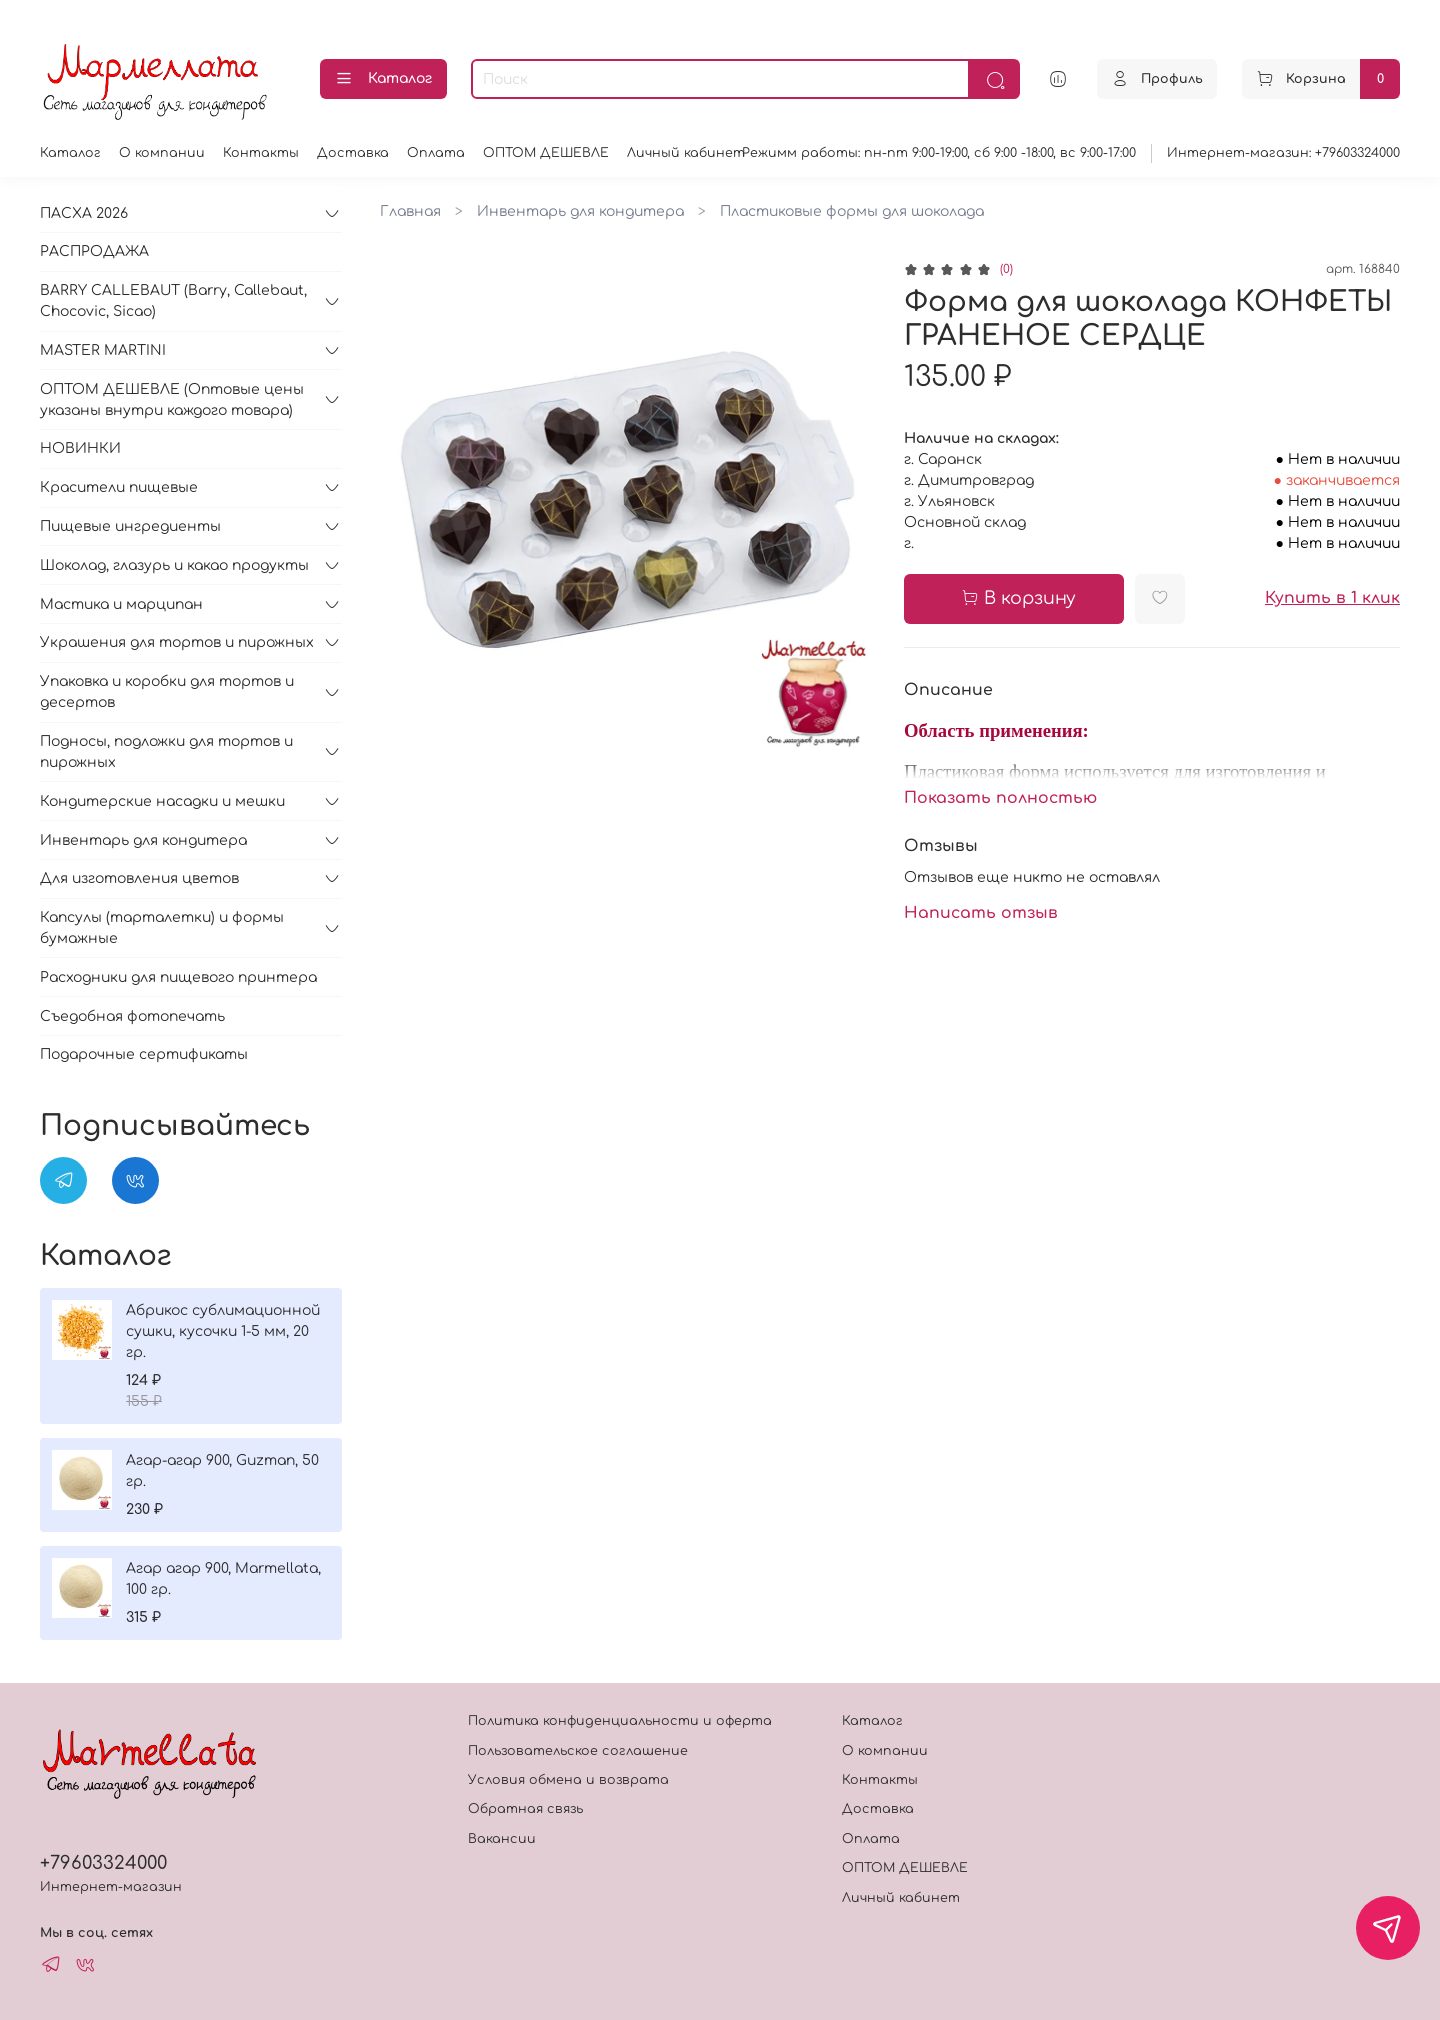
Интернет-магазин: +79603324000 (1283, 153)
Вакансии (502, 1839)
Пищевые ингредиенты (130, 526)
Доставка (353, 153)
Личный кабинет (686, 153)
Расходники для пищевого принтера (178, 977)
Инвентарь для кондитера (580, 211)
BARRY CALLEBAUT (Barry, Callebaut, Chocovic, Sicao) (173, 301)
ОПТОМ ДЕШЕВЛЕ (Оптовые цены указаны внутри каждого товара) (172, 400)
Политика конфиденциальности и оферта (620, 1721)
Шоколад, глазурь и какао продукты (174, 565)
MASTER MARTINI (103, 350)
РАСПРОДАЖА (94, 251)
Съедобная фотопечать (132, 1016)
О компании (162, 153)
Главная (410, 211)
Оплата (436, 153)
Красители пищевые (119, 487)
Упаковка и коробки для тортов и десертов (167, 692)
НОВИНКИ (80, 448)
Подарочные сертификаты (144, 1054)
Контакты (261, 153)
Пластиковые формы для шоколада (852, 211)
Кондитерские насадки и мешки (162, 801)
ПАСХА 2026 (84, 213)
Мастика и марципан (121, 604)
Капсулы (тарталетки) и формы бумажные (162, 928)
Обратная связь (525, 1809)
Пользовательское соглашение (578, 1751)
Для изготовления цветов (139, 878)
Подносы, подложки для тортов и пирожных (166, 752)
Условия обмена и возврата (568, 1780)
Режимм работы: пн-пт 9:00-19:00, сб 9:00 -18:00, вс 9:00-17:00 (939, 153)
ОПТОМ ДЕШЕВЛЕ (546, 153)
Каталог (383, 79)
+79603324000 (103, 1863)
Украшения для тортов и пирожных (177, 642)
